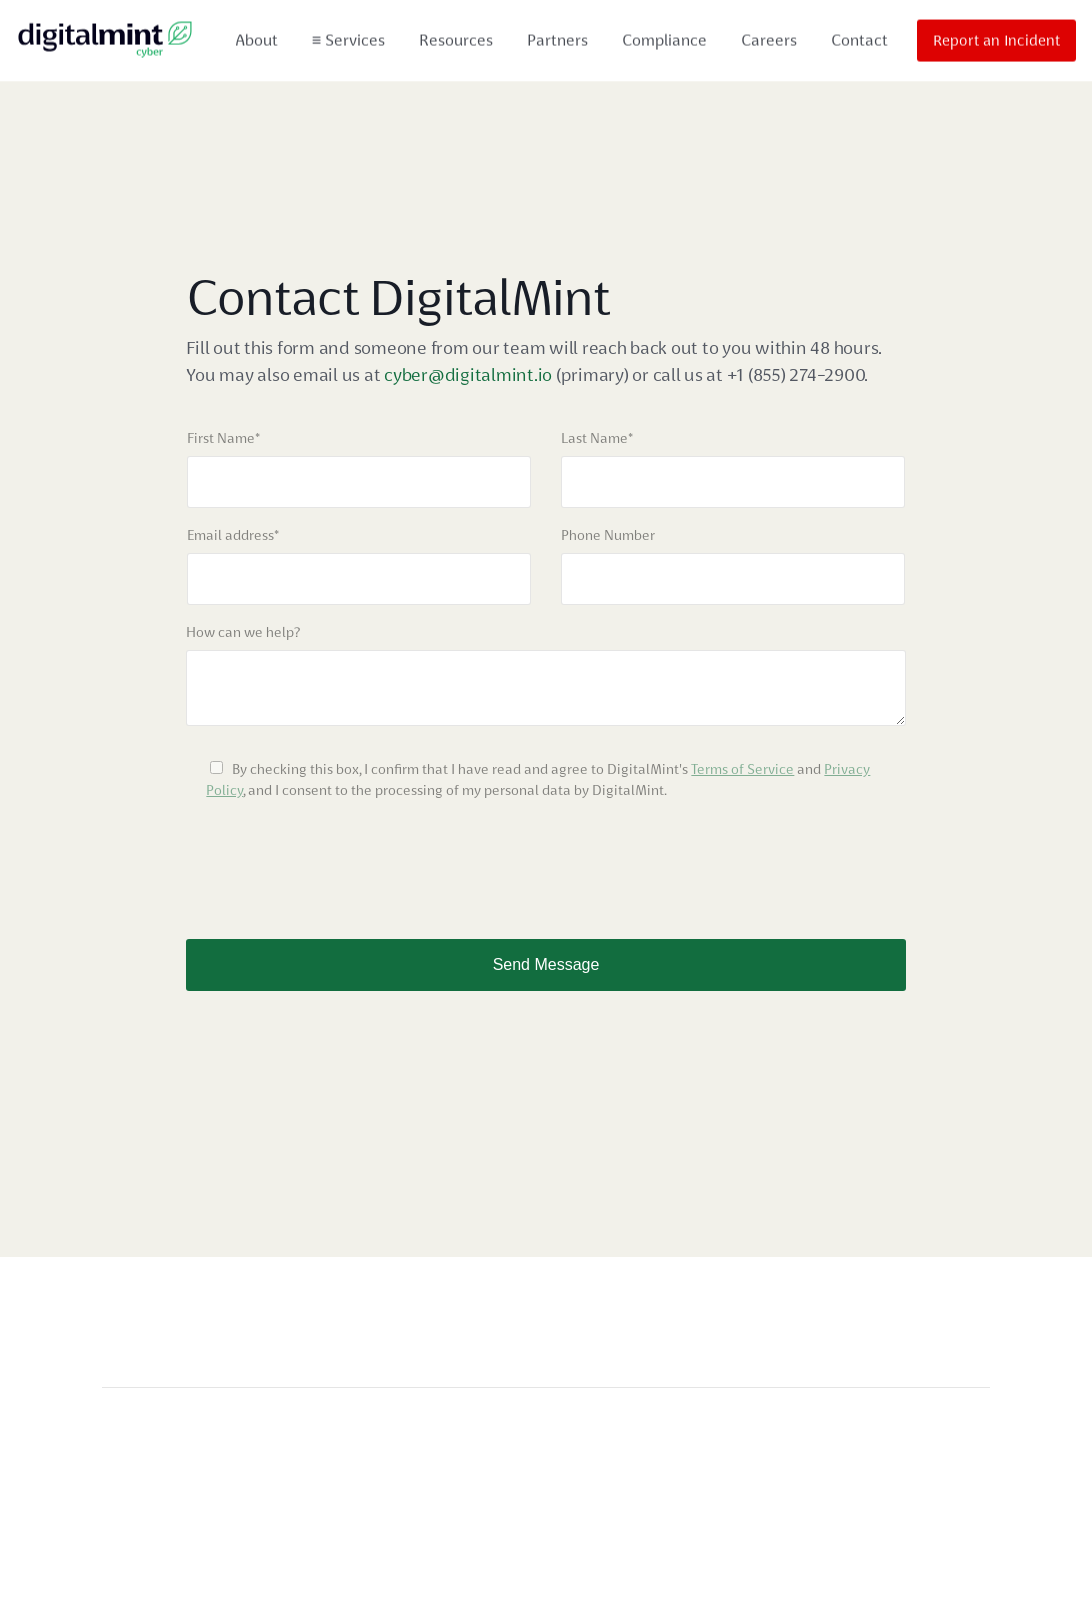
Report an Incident (996, 38)
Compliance (664, 37)
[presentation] (338, 860)
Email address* (233, 535)
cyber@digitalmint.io (470, 374)
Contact (859, 37)
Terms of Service (742, 769)
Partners (557, 37)
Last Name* (597, 438)
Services (348, 37)
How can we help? (243, 632)
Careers (769, 37)
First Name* (223, 438)
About (256, 37)
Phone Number (608, 535)
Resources (456, 37)
